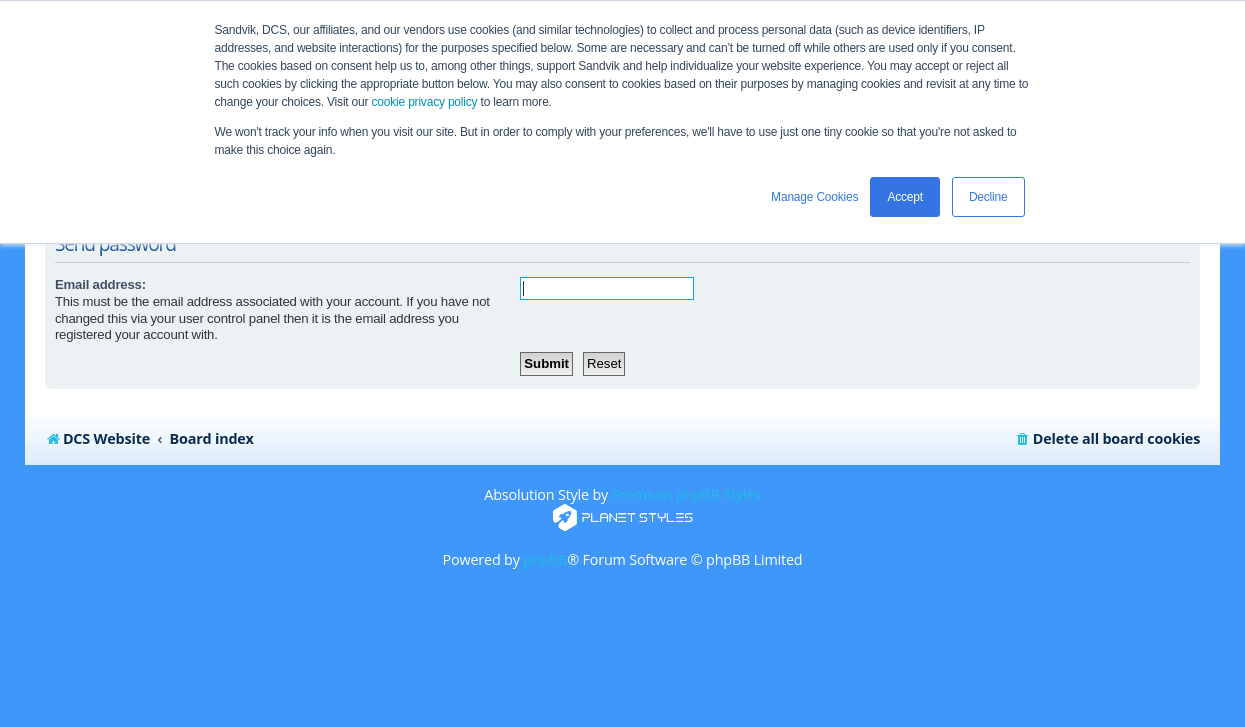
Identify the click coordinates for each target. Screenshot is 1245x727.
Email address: (100, 284)
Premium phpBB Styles (686, 494)
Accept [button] (905, 197)
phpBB (545, 559)
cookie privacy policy (425, 102)
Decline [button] (988, 197)
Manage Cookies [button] (814, 197)
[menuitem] (1107, 439)
